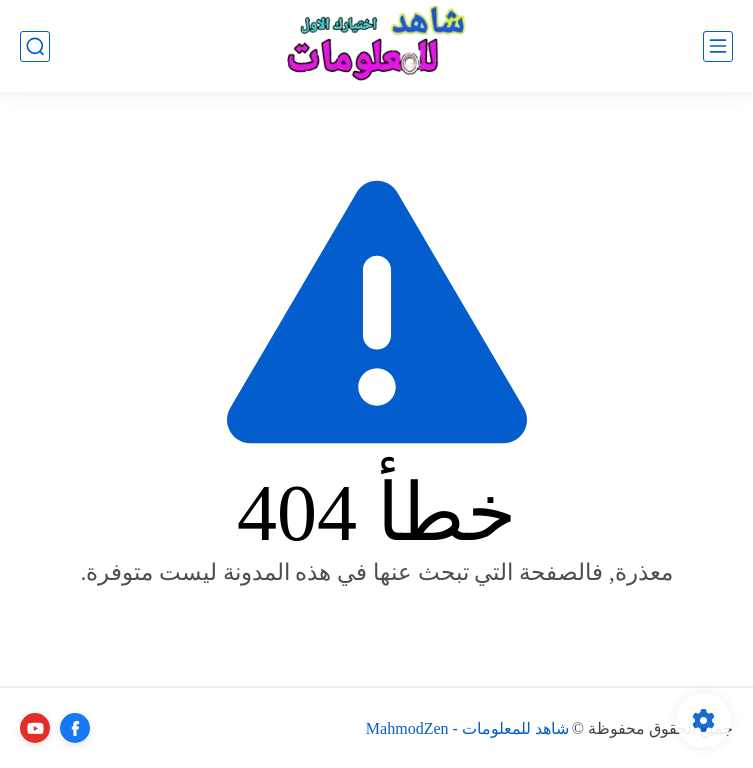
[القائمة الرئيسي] (718, 46)
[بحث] (35, 46)
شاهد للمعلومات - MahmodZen (467, 728)
